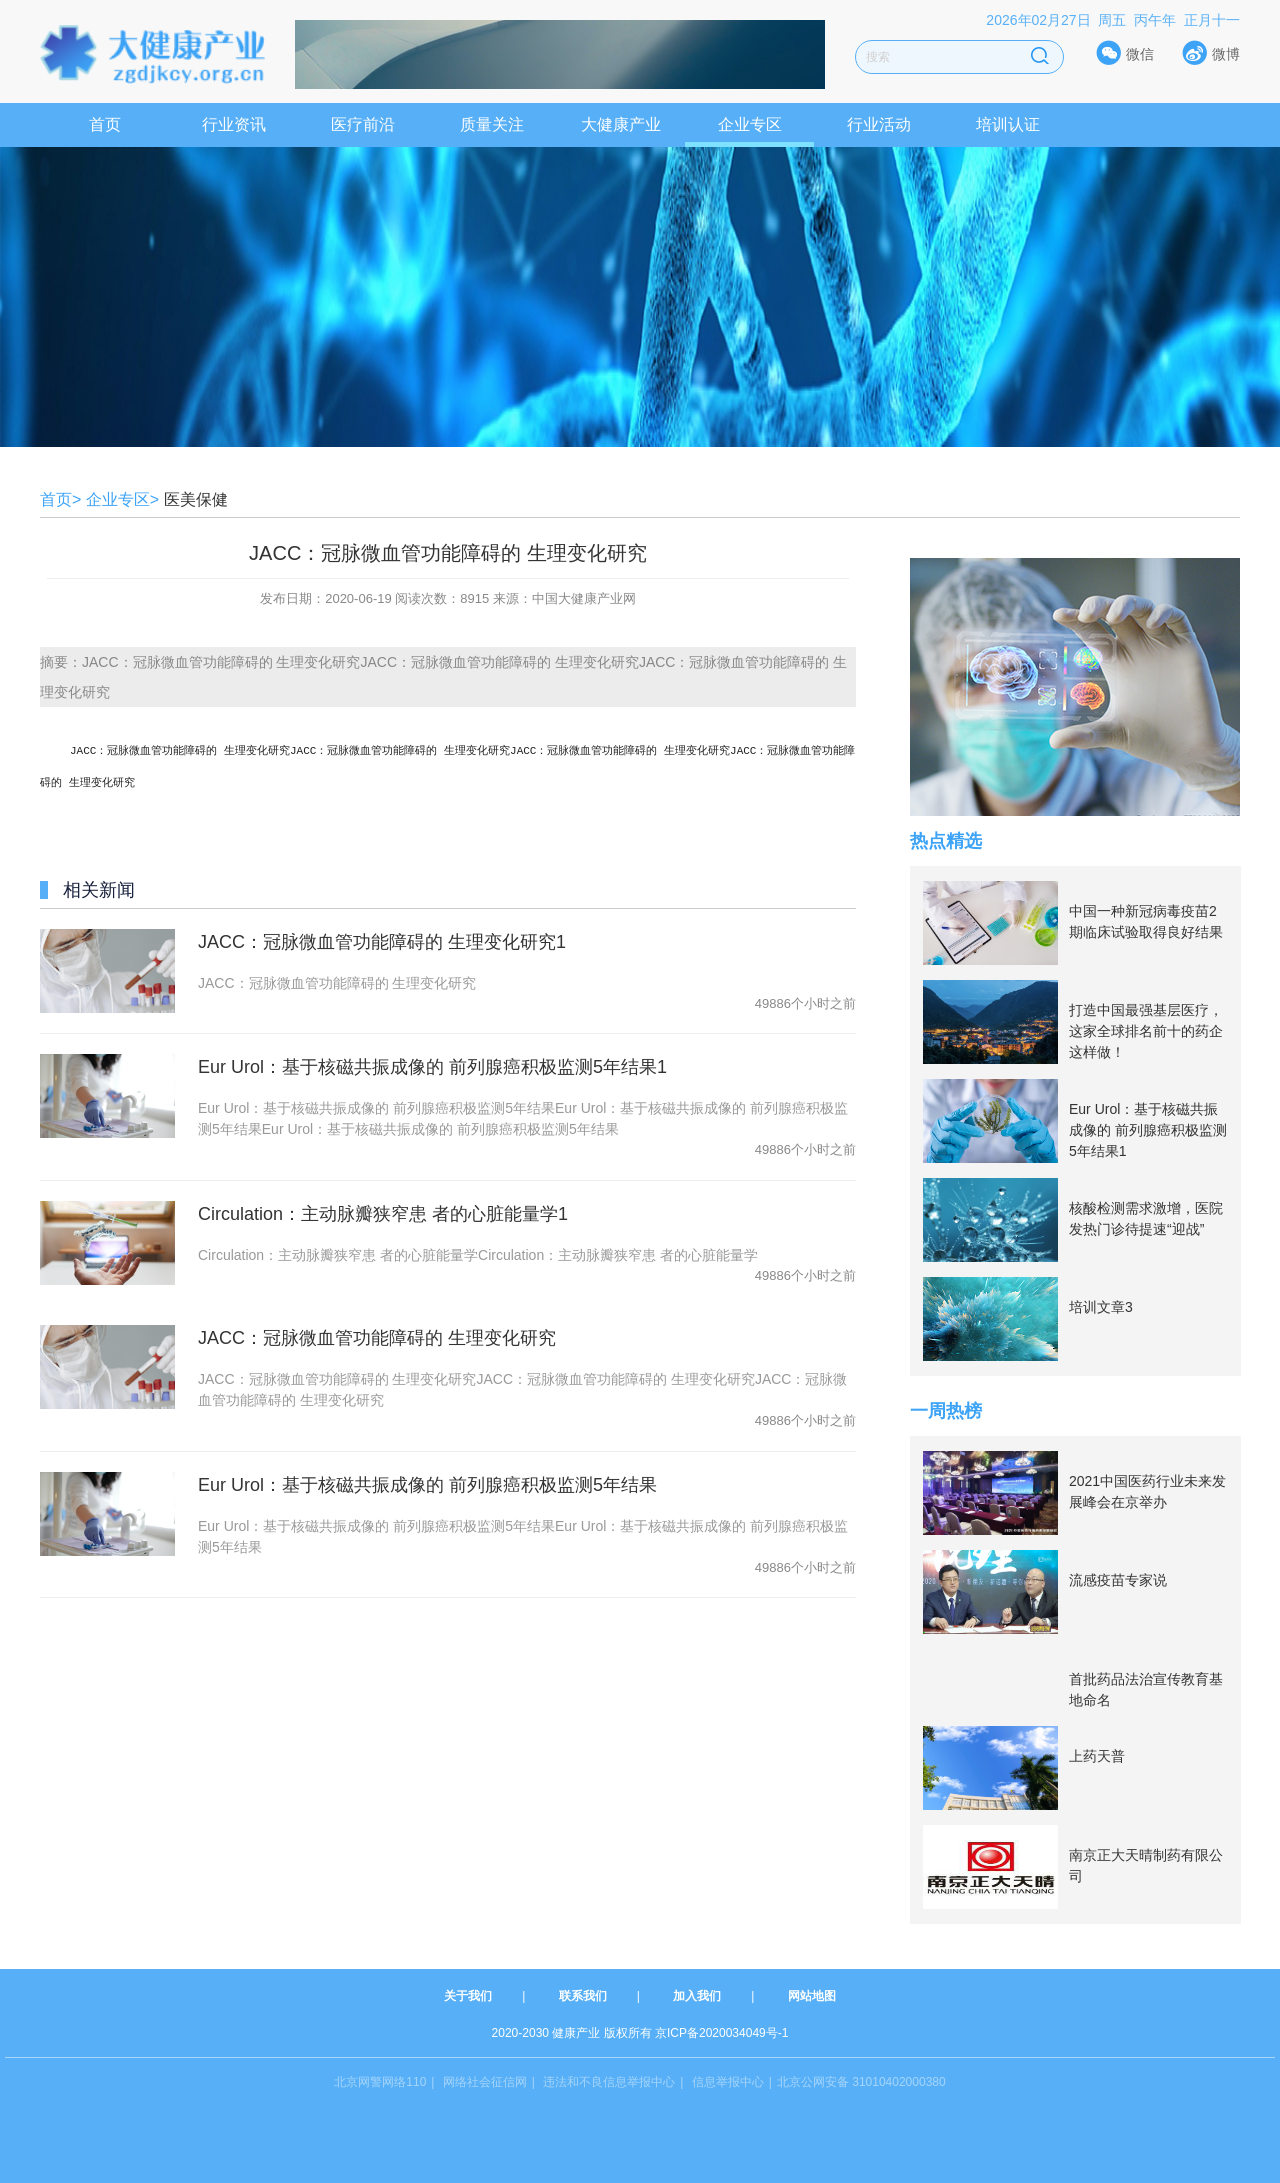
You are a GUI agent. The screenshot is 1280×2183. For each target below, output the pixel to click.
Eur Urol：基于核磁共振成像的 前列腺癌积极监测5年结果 (427, 1483)
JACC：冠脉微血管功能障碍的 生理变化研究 (377, 1336)
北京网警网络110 (380, 2082)
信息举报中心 (728, 2082)
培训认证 (1008, 124)
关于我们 (468, 1996)
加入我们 (697, 1996)
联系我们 (583, 1996)
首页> (60, 499)
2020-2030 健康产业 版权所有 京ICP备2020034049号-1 (640, 2033)
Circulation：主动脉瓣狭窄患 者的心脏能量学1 (383, 1212)
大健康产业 (621, 124)
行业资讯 (234, 124)
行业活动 (879, 124)
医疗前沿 (363, 124)
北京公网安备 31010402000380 (861, 2082)
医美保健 (196, 499)
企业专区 (750, 124)
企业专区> (122, 499)
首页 (105, 124)
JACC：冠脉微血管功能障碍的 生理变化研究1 (382, 940)
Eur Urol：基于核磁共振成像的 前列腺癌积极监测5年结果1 (432, 1065)
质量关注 (492, 124)
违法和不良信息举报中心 (609, 2082)
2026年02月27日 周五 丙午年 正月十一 (1113, 20)
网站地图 (812, 1996)
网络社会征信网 (485, 2082)
